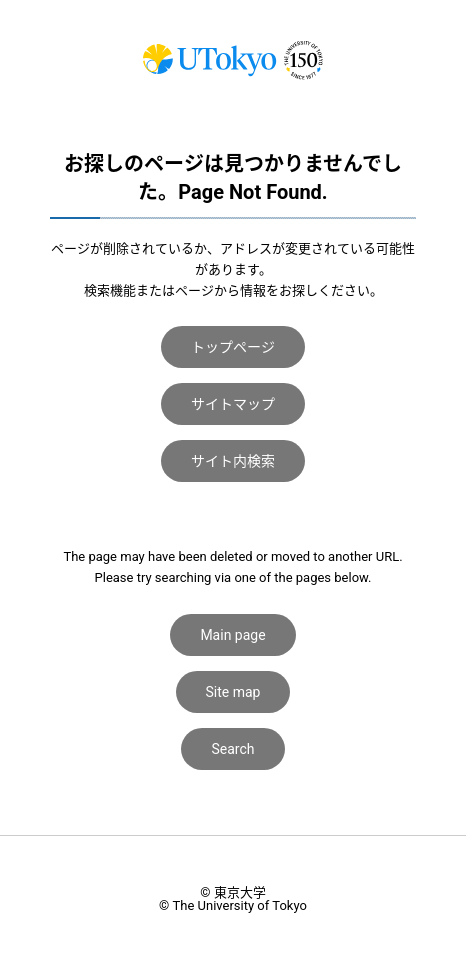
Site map (233, 692)
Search (232, 749)
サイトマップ (233, 404)
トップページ (233, 347)
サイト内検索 (233, 461)
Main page (232, 635)
